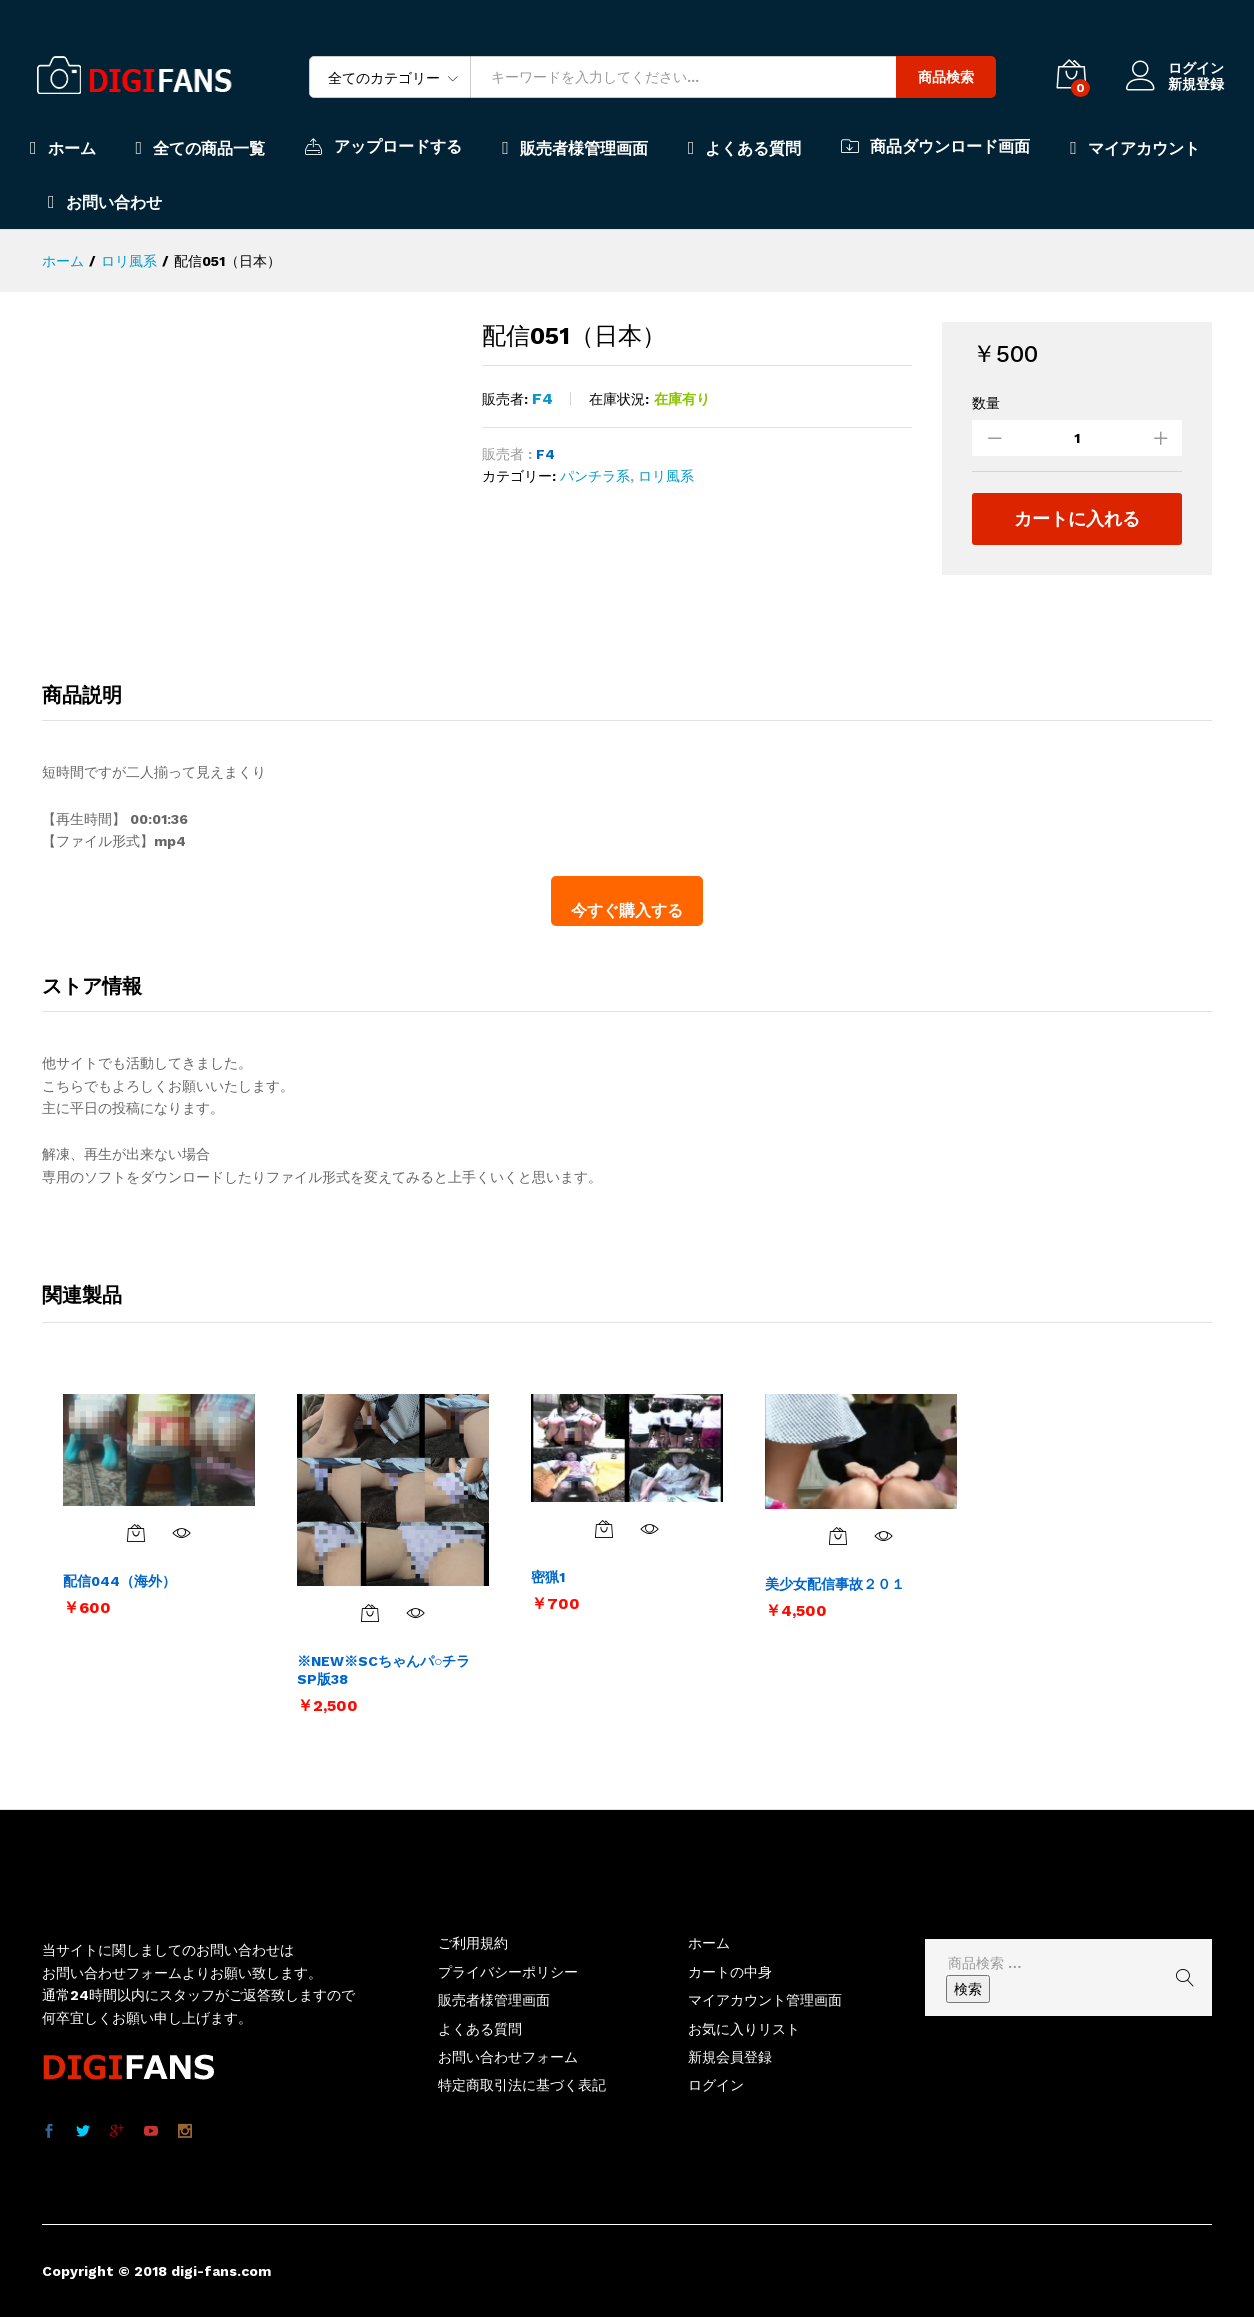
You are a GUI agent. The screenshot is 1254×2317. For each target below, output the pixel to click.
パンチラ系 (595, 476)
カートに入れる (1077, 518)
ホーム (63, 148)
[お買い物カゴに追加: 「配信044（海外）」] (136, 1533)
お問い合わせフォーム (508, 2057)
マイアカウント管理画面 (765, 2000)
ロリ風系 (666, 476)
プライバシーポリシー (508, 1972)
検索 (968, 1989)
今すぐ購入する (627, 910)
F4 (542, 398)
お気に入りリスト (744, 2029)
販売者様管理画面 (575, 148)
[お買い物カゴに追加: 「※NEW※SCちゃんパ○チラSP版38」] (370, 1613)
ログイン (1175, 68)
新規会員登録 (730, 2057)
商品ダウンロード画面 (935, 146)
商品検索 (946, 77)
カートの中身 (730, 1972)
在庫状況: (619, 399)
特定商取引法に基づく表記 (522, 2085)
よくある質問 (745, 148)
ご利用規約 (473, 1943)
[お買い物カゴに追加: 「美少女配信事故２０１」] (838, 1536)
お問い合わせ (105, 202)
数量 (986, 403)
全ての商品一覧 (201, 148)
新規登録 (1196, 84)
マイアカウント (1135, 148)
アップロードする (383, 146)
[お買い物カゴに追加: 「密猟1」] (604, 1529)
